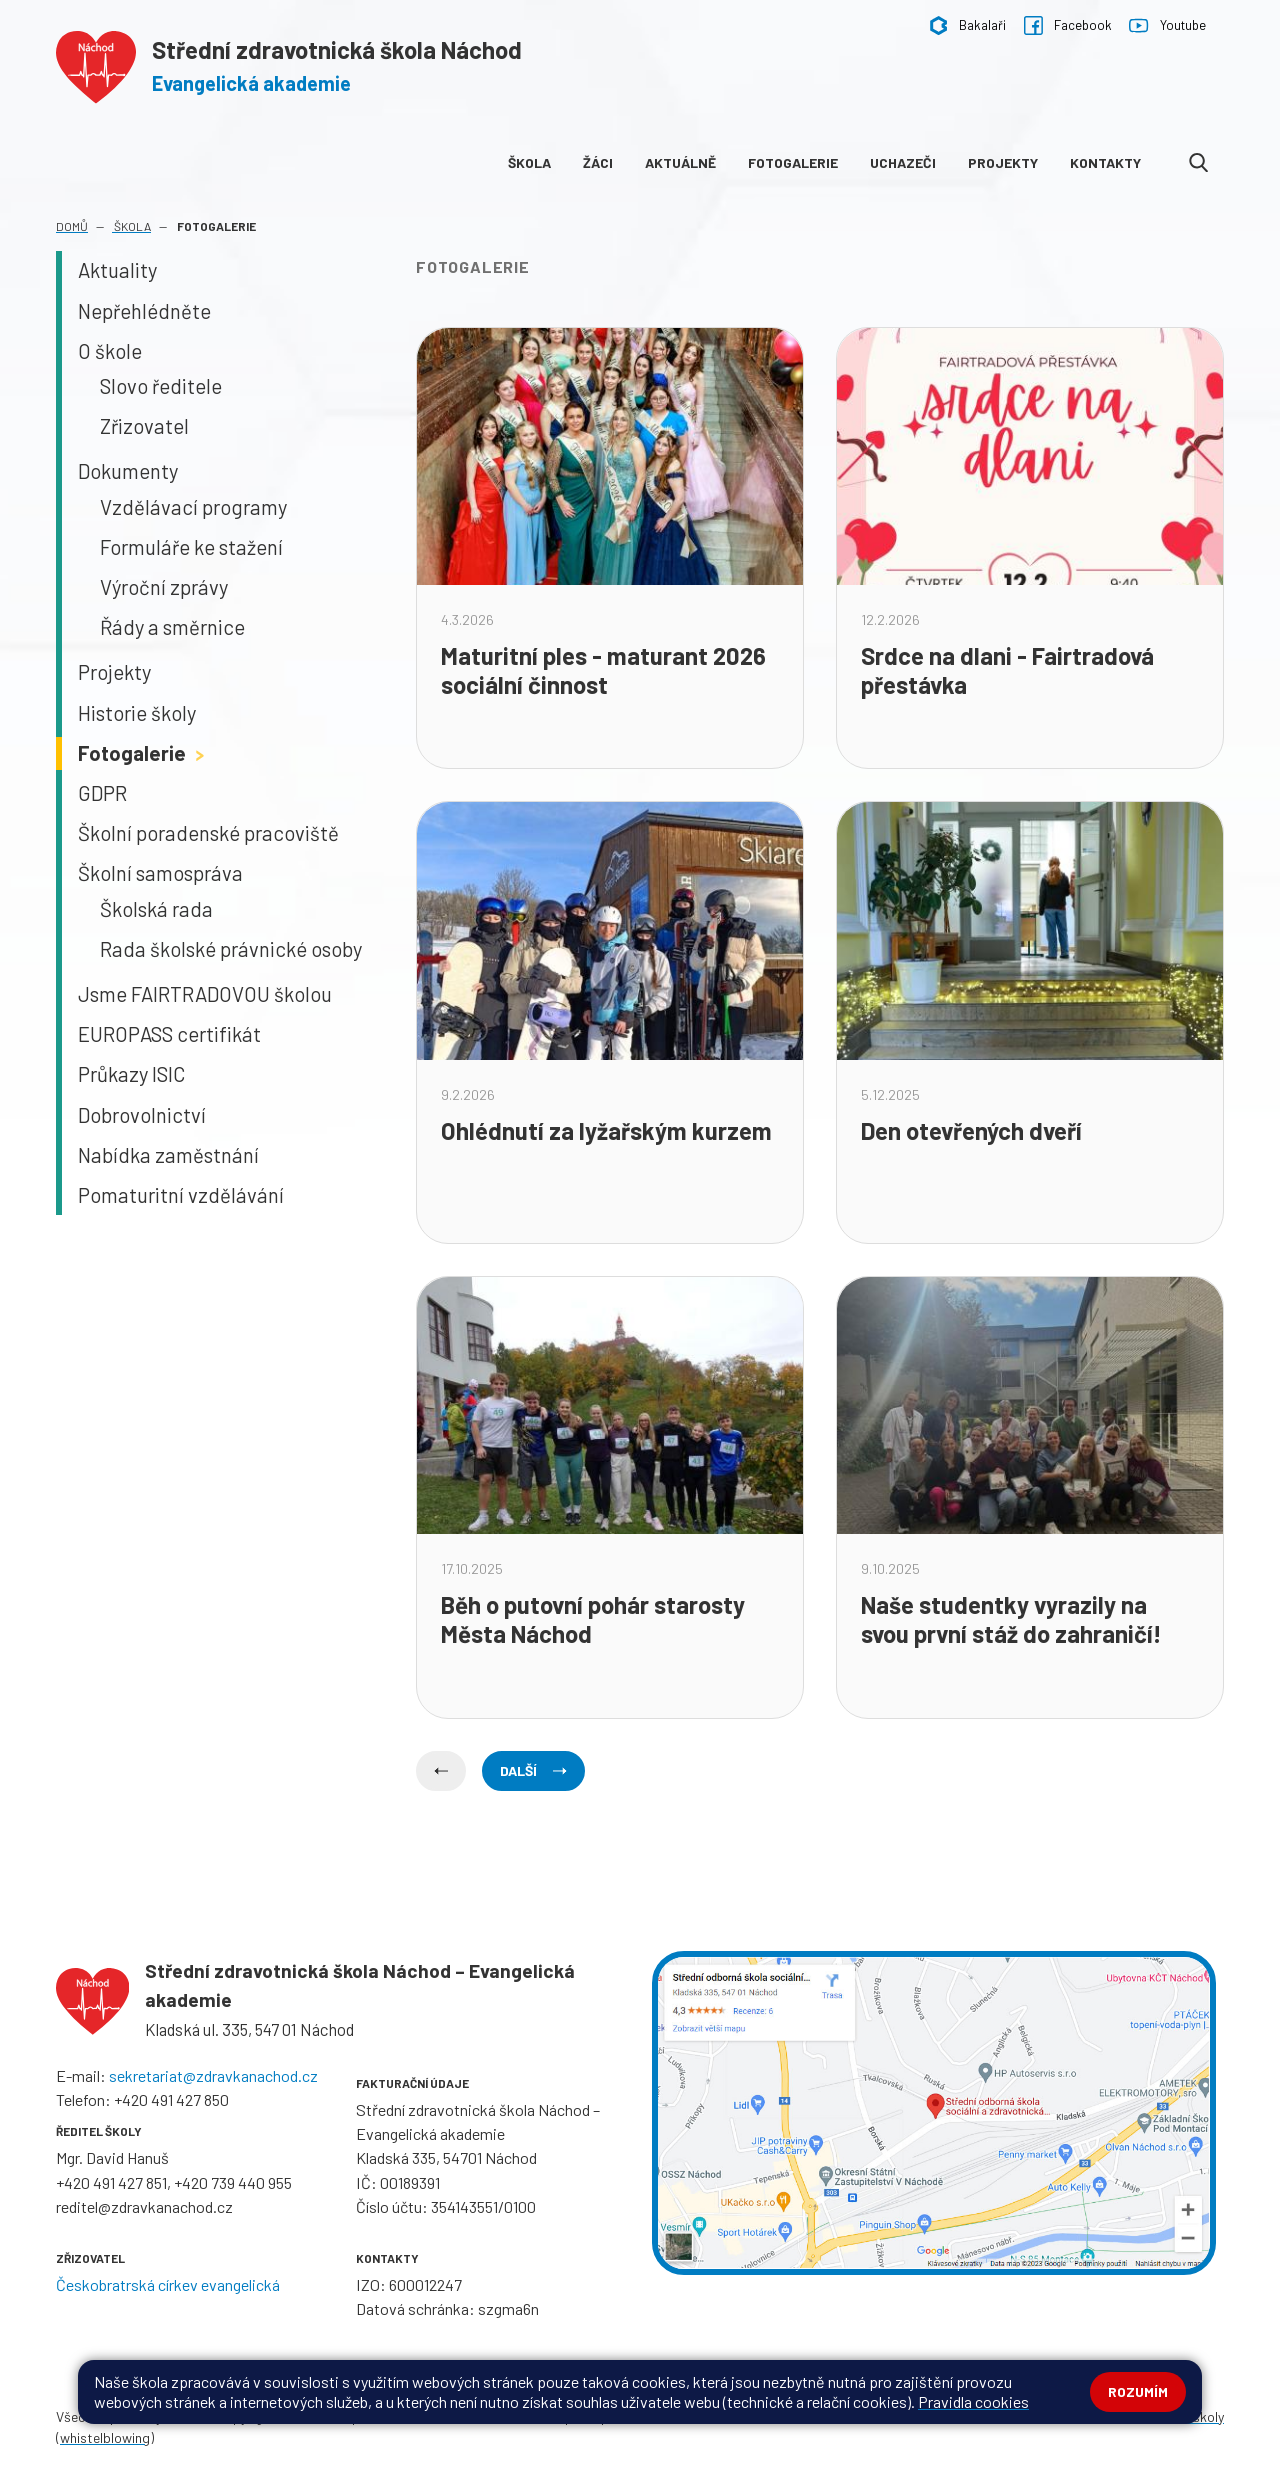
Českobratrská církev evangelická (168, 2284)
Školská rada (156, 909)
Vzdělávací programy (193, 507)
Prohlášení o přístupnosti (563, 2416)
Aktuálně (680, 162)
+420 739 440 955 (233, 2182)
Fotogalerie (793, 162)
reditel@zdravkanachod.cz (144, 2206)
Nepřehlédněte (144, 311)
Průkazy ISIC (131, 1074)
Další (533, 1770)
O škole (110, 351)
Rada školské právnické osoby (231, 949)
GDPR (102, 793)
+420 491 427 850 (171, 2099)
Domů (72, 226)
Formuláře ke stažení (191, 547)
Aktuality (117, 270)
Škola (529, 162)
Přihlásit (452, 2416)
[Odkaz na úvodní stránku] (289, 63)
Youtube (1167, 25)
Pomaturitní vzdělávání (181, 1195)
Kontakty (1105, 162)
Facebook (1068, 25)
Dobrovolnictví (142, 1115)
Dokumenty (128, 471)
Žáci (598, 162)
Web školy (1194, 2416)
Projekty (1003, 162)
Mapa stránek (376, 2416)
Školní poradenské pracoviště (208, 833)
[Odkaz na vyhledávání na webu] (1198, 162)
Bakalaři (967, 25)
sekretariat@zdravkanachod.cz (213, 2075)
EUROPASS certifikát (169, 1034)
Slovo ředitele (161, 386)
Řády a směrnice (172, 627)
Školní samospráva (160, 873)
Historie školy (137, 713)
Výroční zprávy (164, 587)
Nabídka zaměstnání (168, 1155)
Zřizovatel (144, 426)
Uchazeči (903, 162)
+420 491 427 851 (111, 2182)
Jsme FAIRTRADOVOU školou (205, 994)
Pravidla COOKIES (703, 2416)
